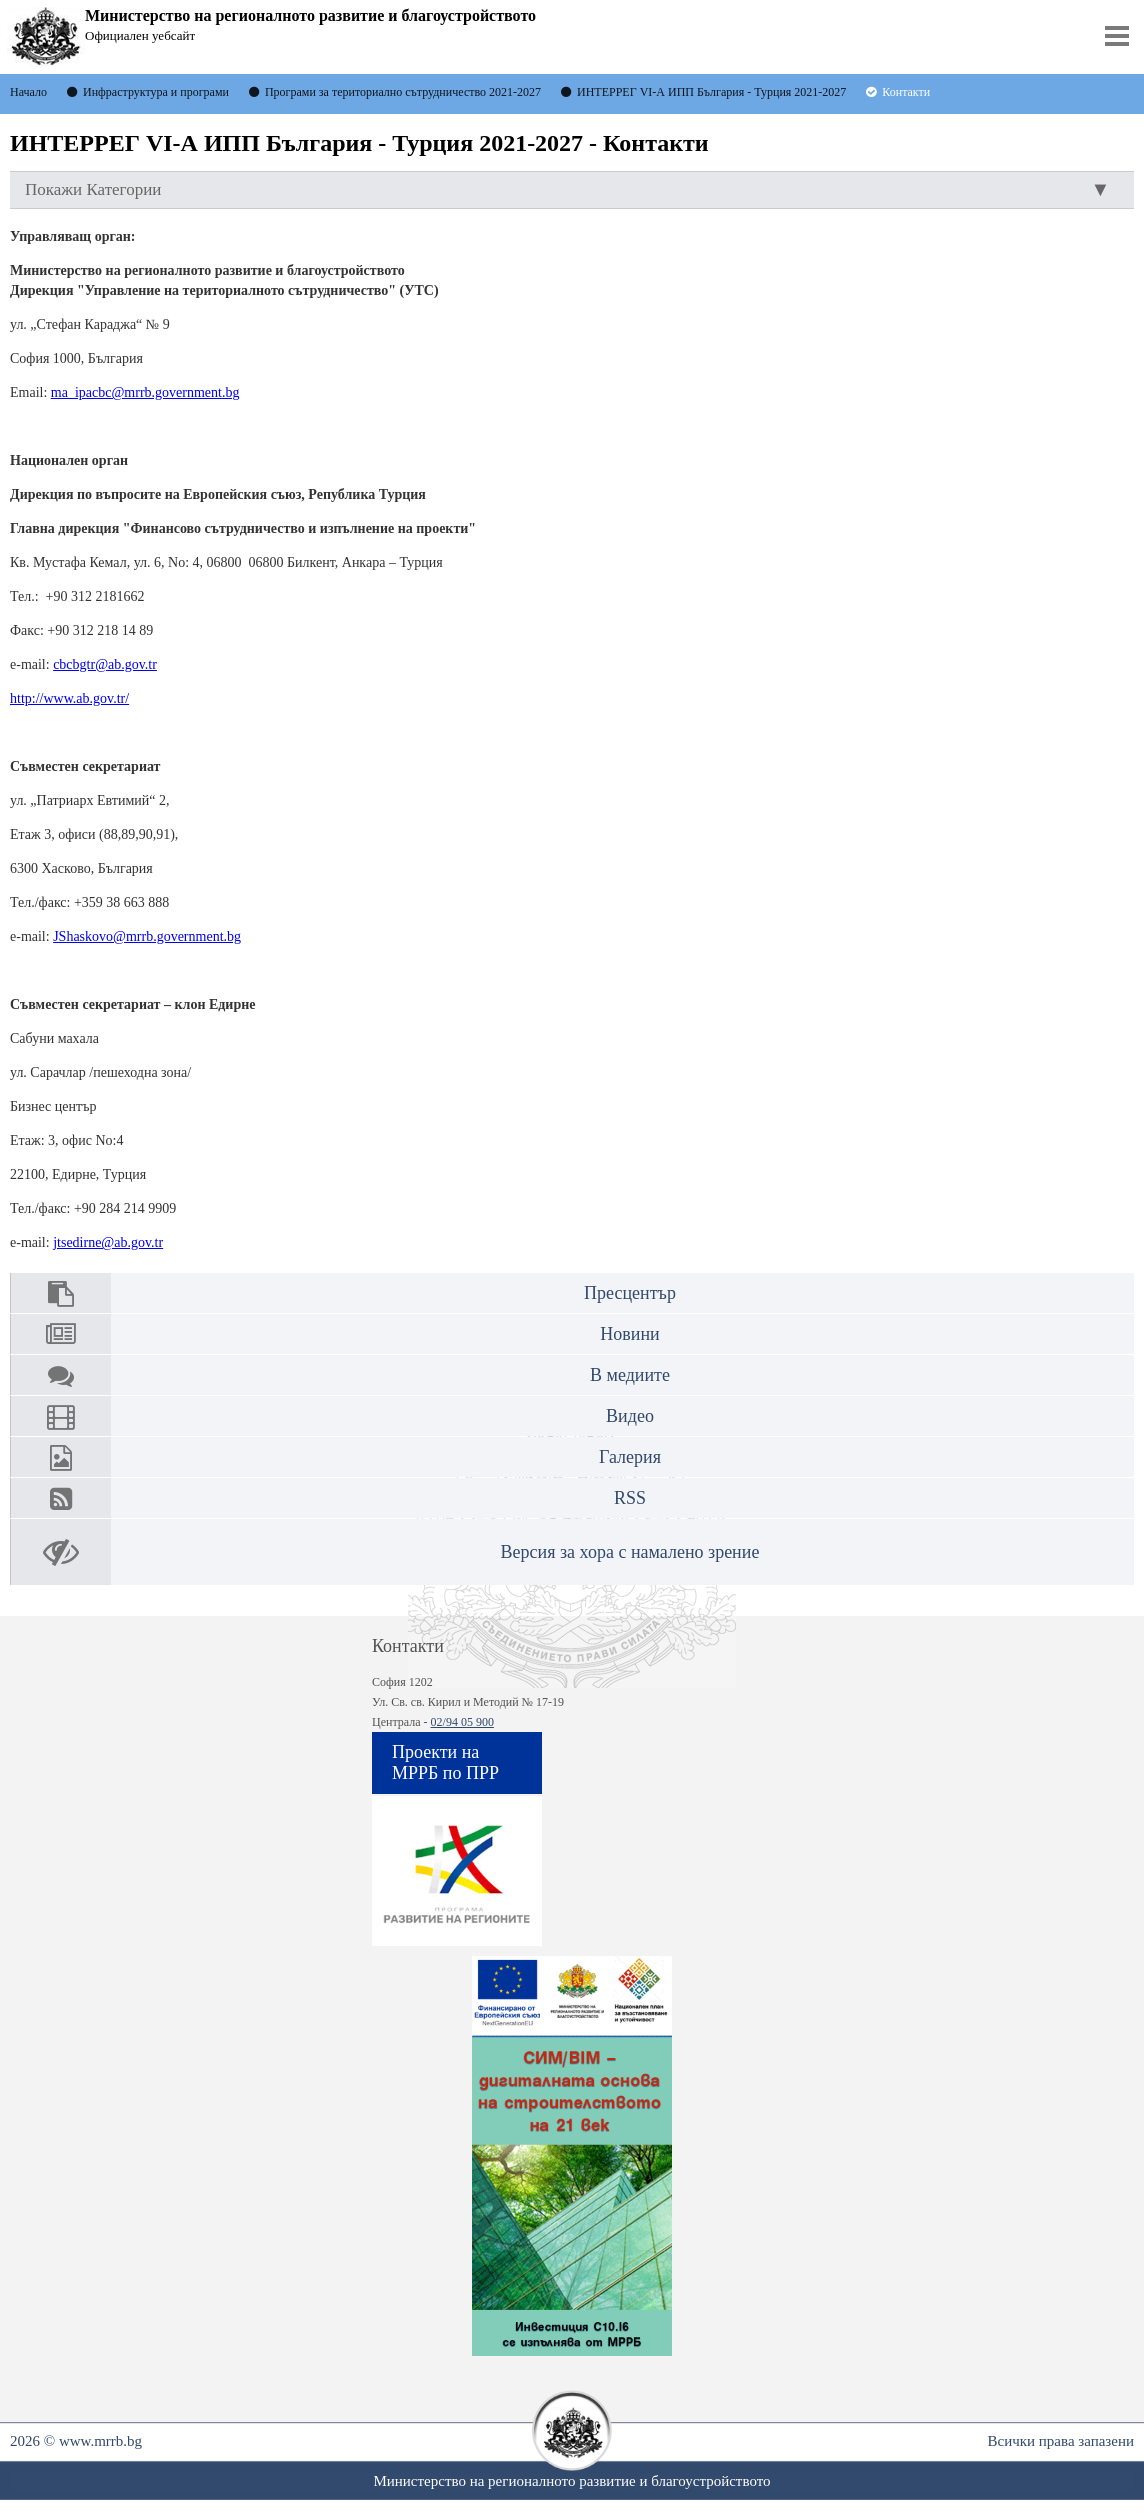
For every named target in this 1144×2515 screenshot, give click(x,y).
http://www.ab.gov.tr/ (69, 698)
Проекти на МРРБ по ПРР (445, 1762)
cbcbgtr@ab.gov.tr (105, 664)
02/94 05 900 (462, 1722)
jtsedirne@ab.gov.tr (108, 1242)
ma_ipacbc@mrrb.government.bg (145, 392)
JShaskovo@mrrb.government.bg (147, 936)
